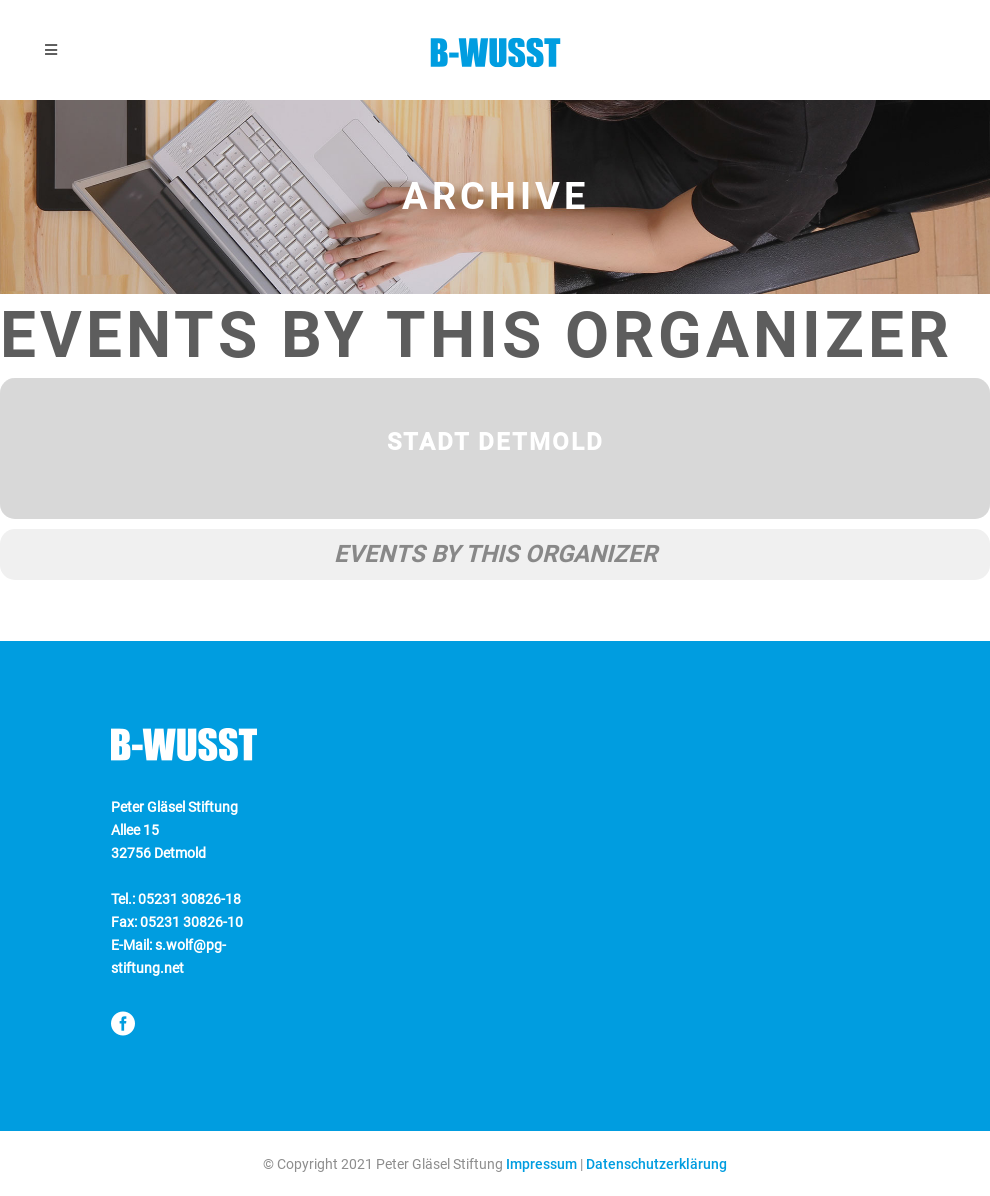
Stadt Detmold (495, 442)
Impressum (541, 1164)
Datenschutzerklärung (656, 1164)
